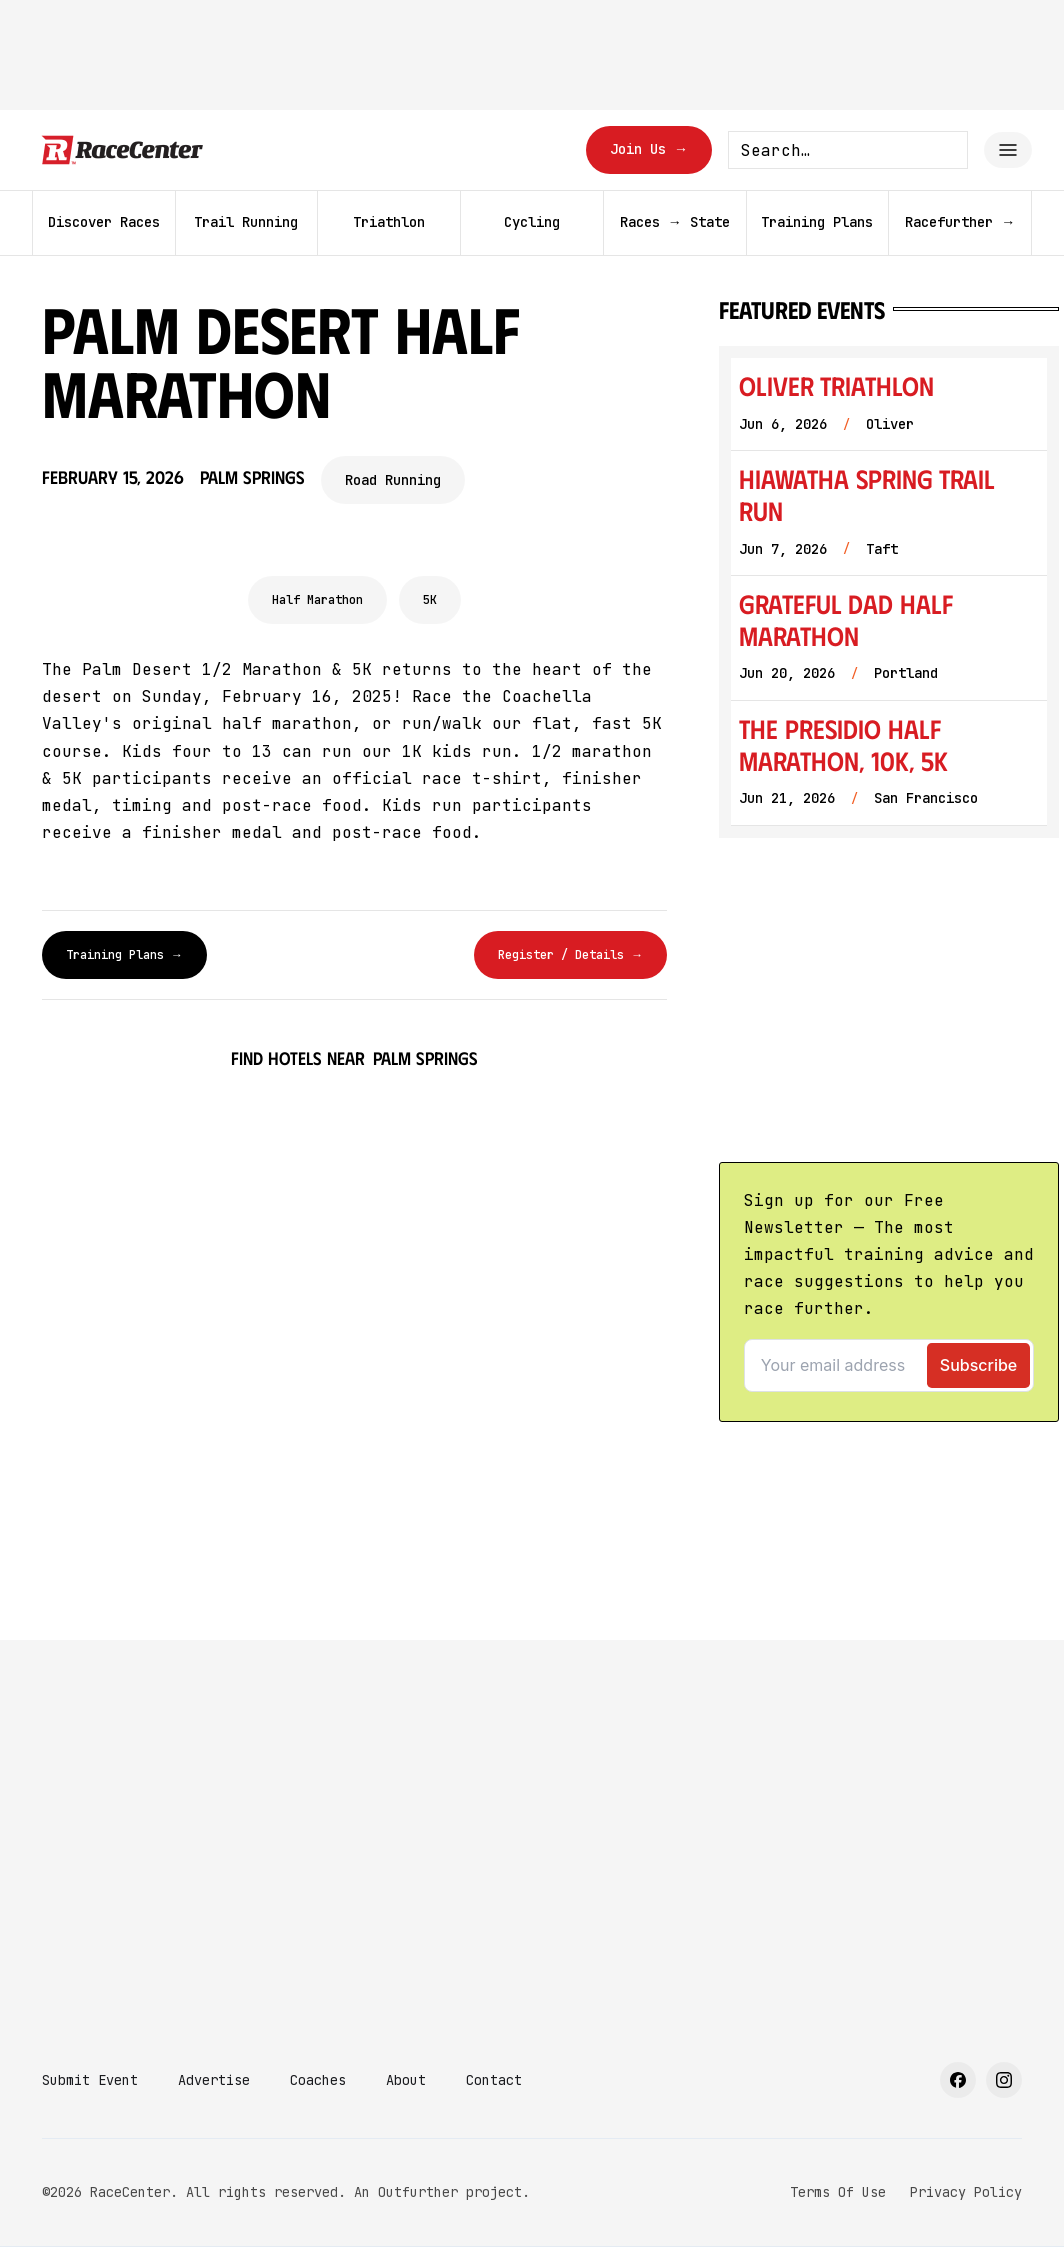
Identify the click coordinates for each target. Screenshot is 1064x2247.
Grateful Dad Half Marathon (846, 619)
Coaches (318, 2080)
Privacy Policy (966, 2192)
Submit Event (90, 2080)
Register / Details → (570, 955)
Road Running (393, 480)
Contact (494, 2080)
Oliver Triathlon (836, 385)
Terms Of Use (838, 2192)
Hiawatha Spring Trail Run (866, 494)
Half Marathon (317, 600)
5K (430, 600)
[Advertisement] (532, 1862)
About (406, 2080)
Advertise (214, 2080)
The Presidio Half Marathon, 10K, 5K (843, 744)
